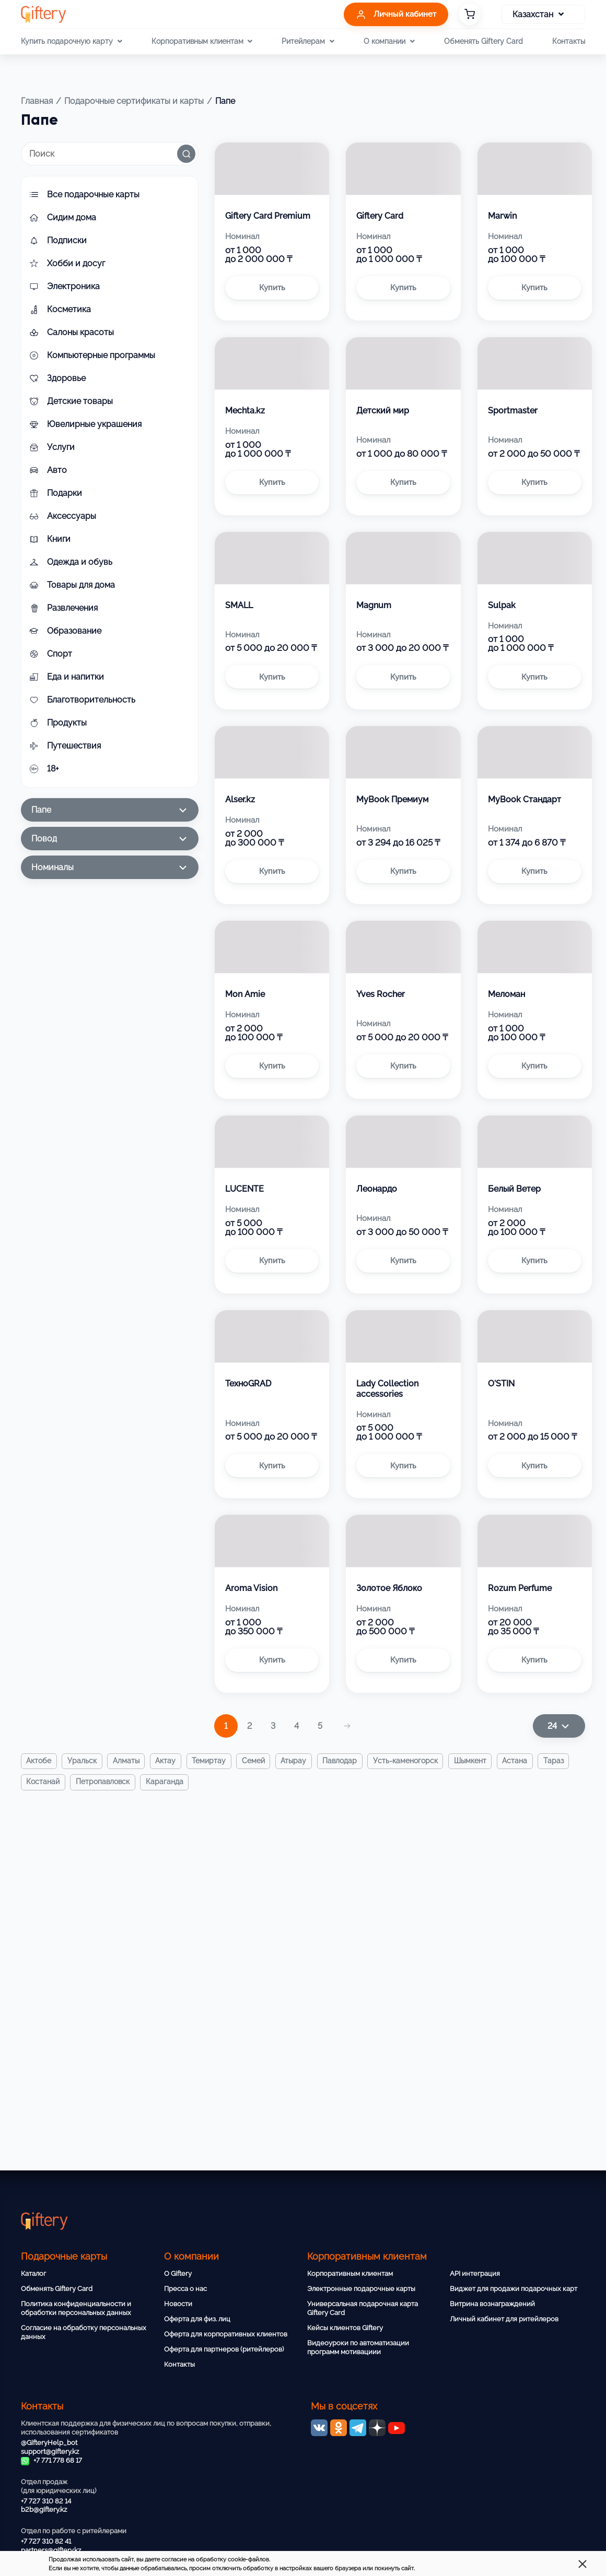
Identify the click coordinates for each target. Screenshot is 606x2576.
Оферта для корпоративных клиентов (225, 2334)
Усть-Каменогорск (411, 1761)
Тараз (561, 1761)
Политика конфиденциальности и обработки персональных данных (76, 2308)
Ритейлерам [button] (308, 41)
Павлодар (345, 1761)
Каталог (33, 2273)
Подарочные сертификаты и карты (134, 101)
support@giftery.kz (50, 2451)
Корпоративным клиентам (350, 2273)
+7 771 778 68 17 (51, 2460)
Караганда (166, 1783)
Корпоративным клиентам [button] (202, 41)
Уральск (83, 1761)
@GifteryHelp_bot (49, 2443)
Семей (257, 1761)
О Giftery (178, 2273)
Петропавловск (104, 1783)
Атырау (298, 1761)
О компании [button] (389, 41)
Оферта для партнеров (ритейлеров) (224, 2349)
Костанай (43, 1783)
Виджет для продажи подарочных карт (513, 2289)
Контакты (568, 41)
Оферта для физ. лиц (197, 2319)
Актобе (39, 1761)
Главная (37, 101)
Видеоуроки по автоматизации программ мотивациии (358, 2347)
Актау (168, 1761)
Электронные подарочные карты (361, 2289)
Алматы (127, 1761)
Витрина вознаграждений (492, 2304)
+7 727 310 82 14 (46, 2501)
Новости (178, 2304)
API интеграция (475, 2273)
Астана (521, 1761)
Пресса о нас (185, 2289)
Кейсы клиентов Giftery (345, 2328)
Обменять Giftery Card (483, 41)
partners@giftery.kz (51, 2550)
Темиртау (212, 1761)
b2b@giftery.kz (44, 2509)
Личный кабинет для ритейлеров (504, 2319)
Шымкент (476, 1761)
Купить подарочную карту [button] (71, 41)
